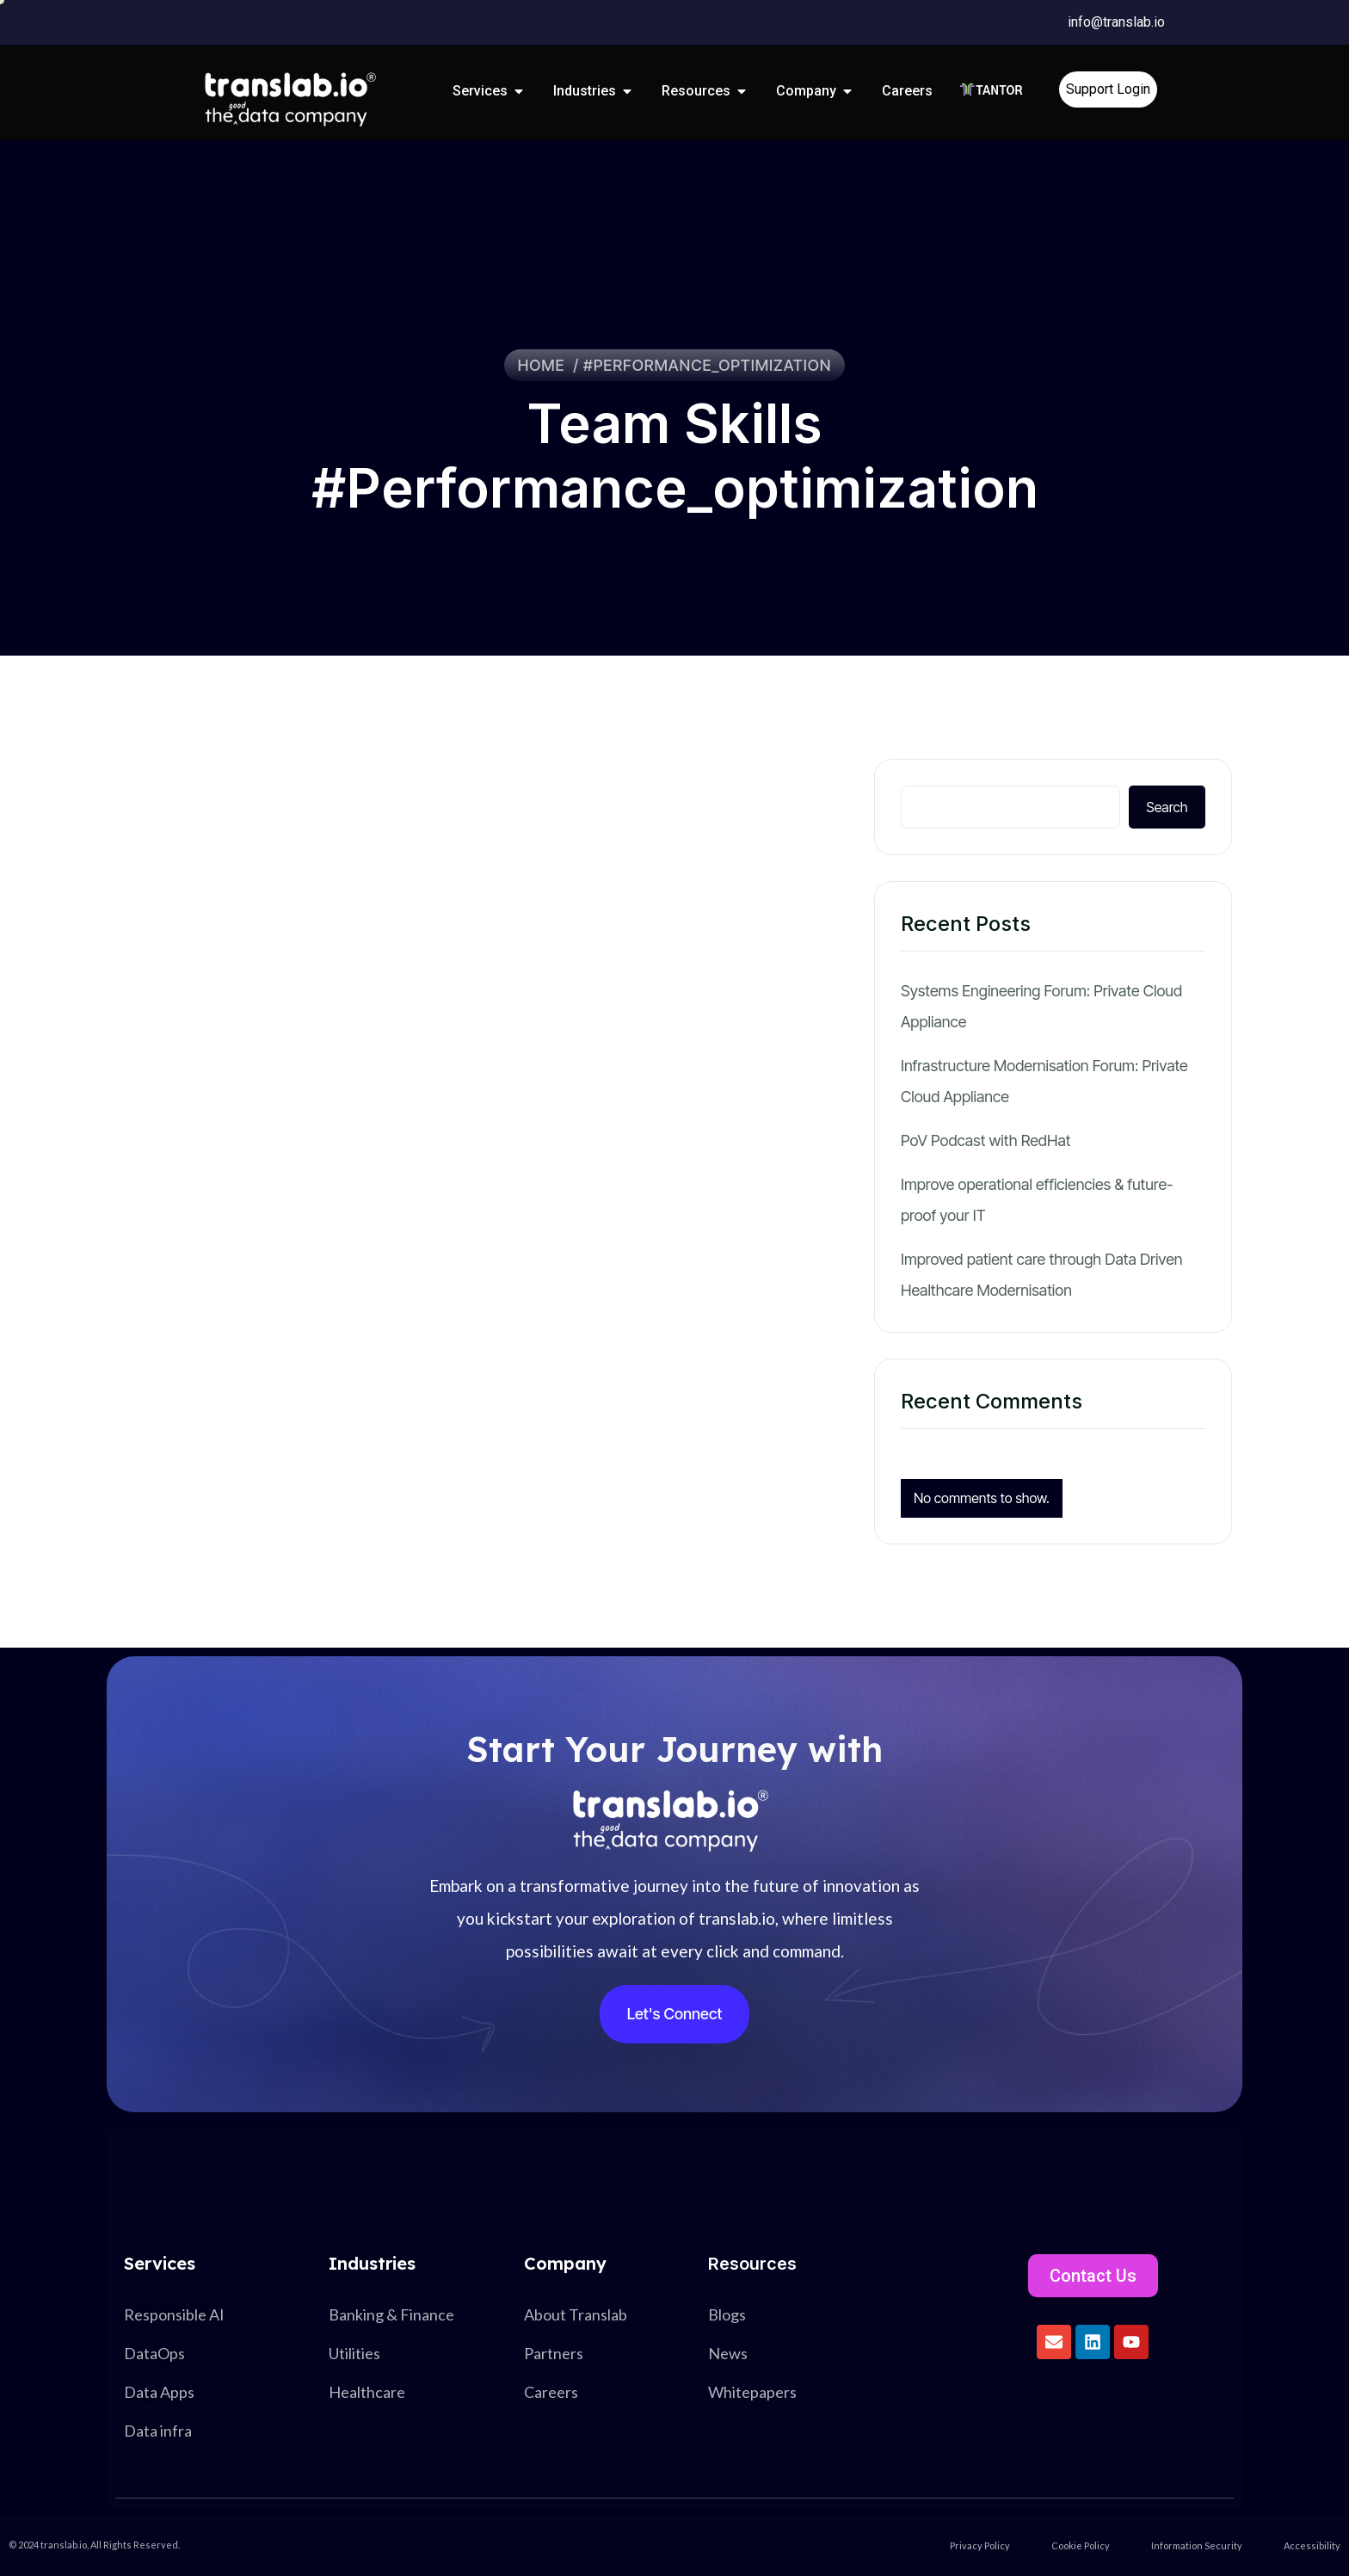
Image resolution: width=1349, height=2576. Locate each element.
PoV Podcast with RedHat (985, 1140)
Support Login (1108, 89)
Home (546, 365)
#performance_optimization (707, 365)
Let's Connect (675, 2014)
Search (1166, 807)
